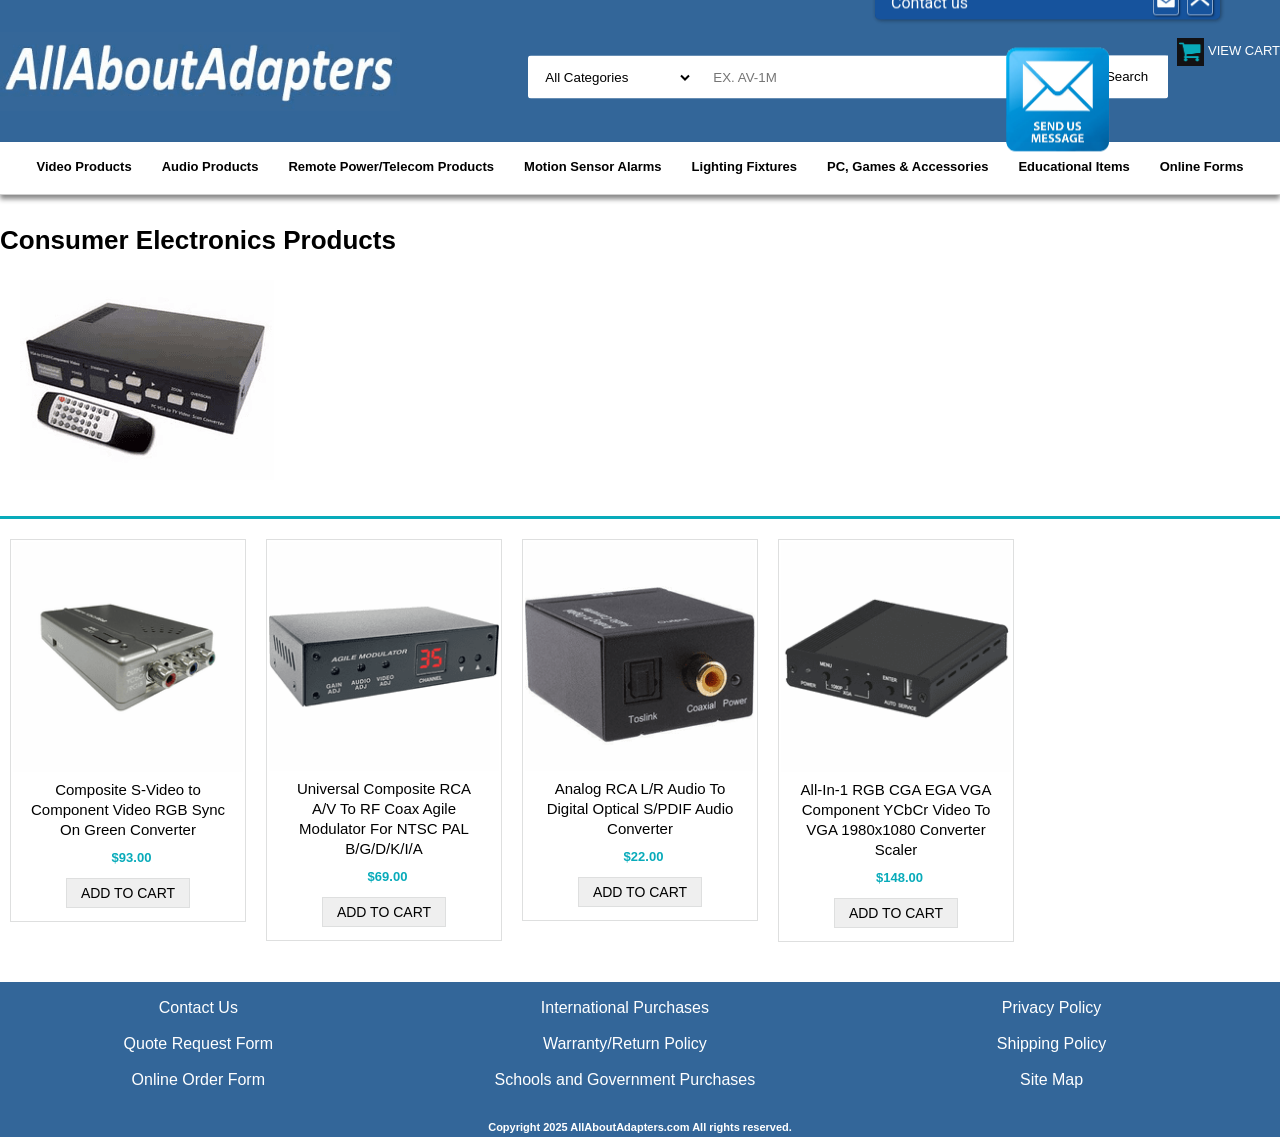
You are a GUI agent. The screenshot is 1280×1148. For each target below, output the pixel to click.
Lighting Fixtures (744, 166)
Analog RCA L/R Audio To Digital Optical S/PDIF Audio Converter (640, 808)
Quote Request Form (198, 1043)
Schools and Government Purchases (625, 1079)
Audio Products (210, 166)
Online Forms (1202, 166)
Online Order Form (198, 1079)
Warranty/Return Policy (625, 1043)
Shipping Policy (1051, 1043)
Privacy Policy (1052, 1007)
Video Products (84, 166)
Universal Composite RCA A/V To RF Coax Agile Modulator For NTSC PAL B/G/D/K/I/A (384, 818)
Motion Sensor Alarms (592, 166)
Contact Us (198, 1007)
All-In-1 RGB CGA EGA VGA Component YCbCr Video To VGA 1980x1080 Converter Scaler (896, 819)
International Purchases (625, 1007)
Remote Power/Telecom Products (391, 166)
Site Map (1051, 1079)
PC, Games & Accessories (907, 166)
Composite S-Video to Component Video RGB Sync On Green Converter (128, 809)
